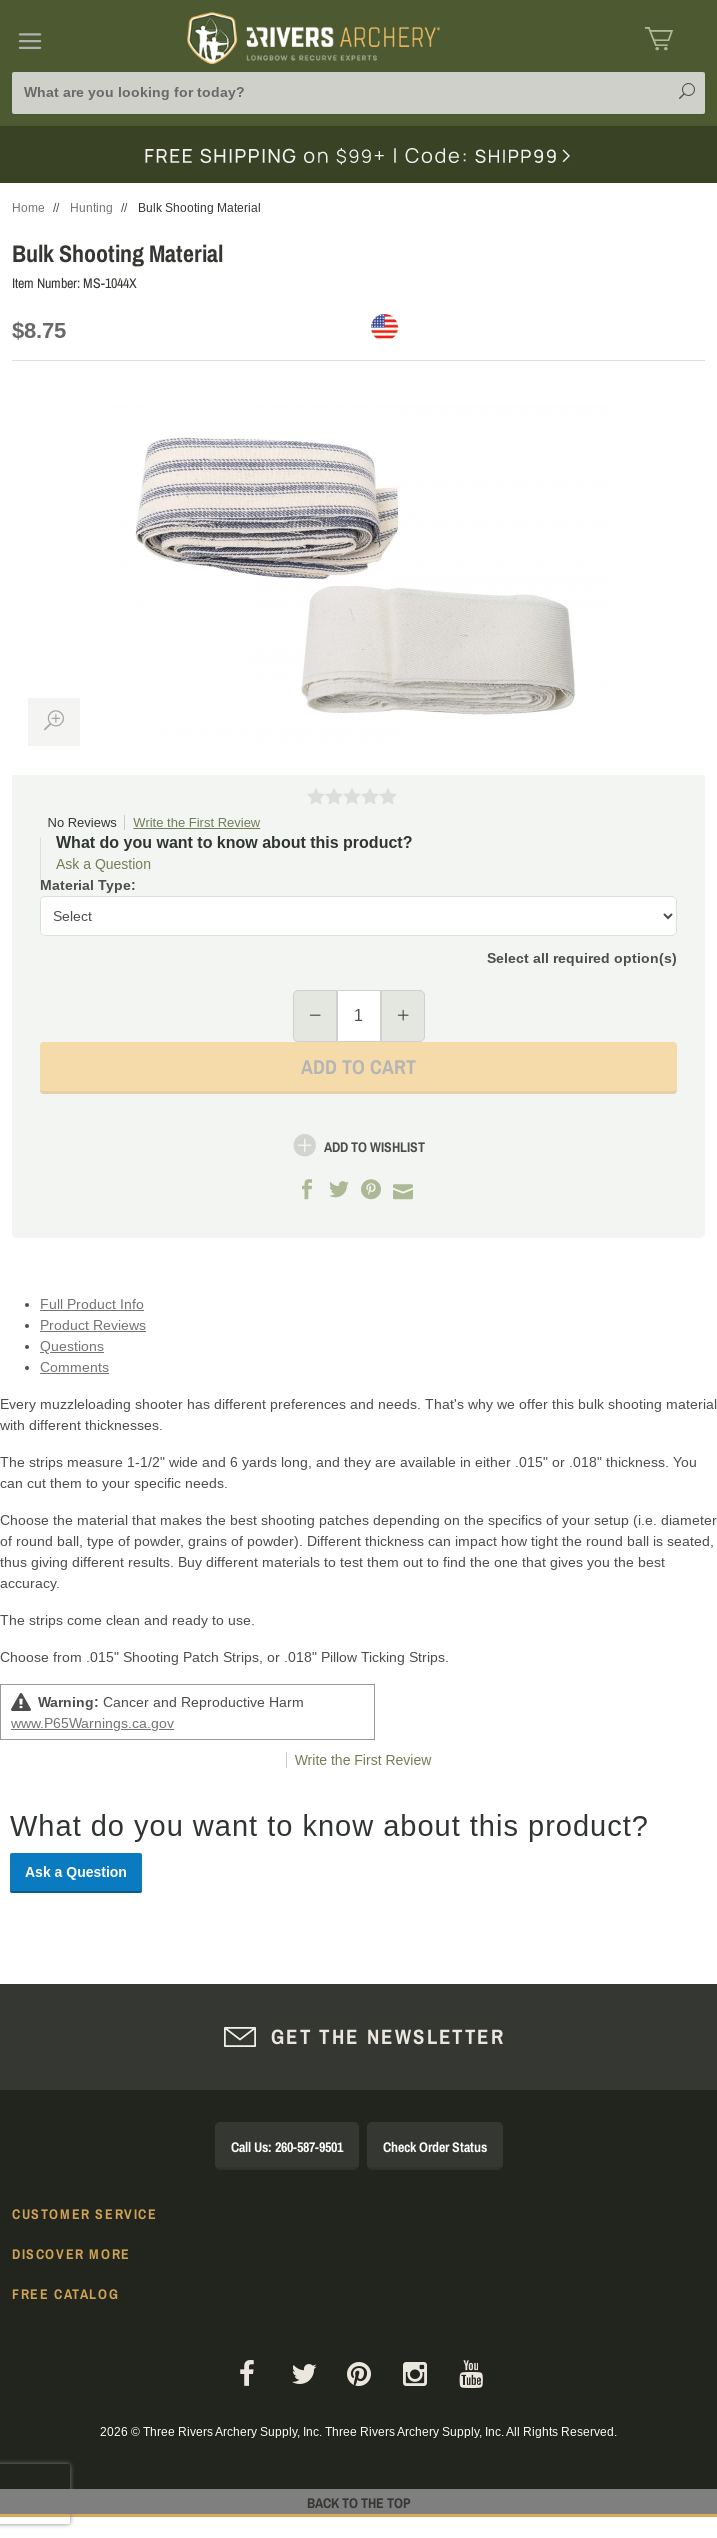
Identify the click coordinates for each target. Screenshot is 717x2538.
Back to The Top (359, 2503)
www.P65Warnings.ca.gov (92, 1723)
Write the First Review (196, 822)
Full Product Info (92, 1304)
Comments (74, 1367)
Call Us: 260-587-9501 (287, 2147)
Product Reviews (93, 1325)
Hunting (91, 208)
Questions (72, 1346)
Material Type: (88, 885)
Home (28, 208)
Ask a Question (103, 864)
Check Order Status (435, 2147)
